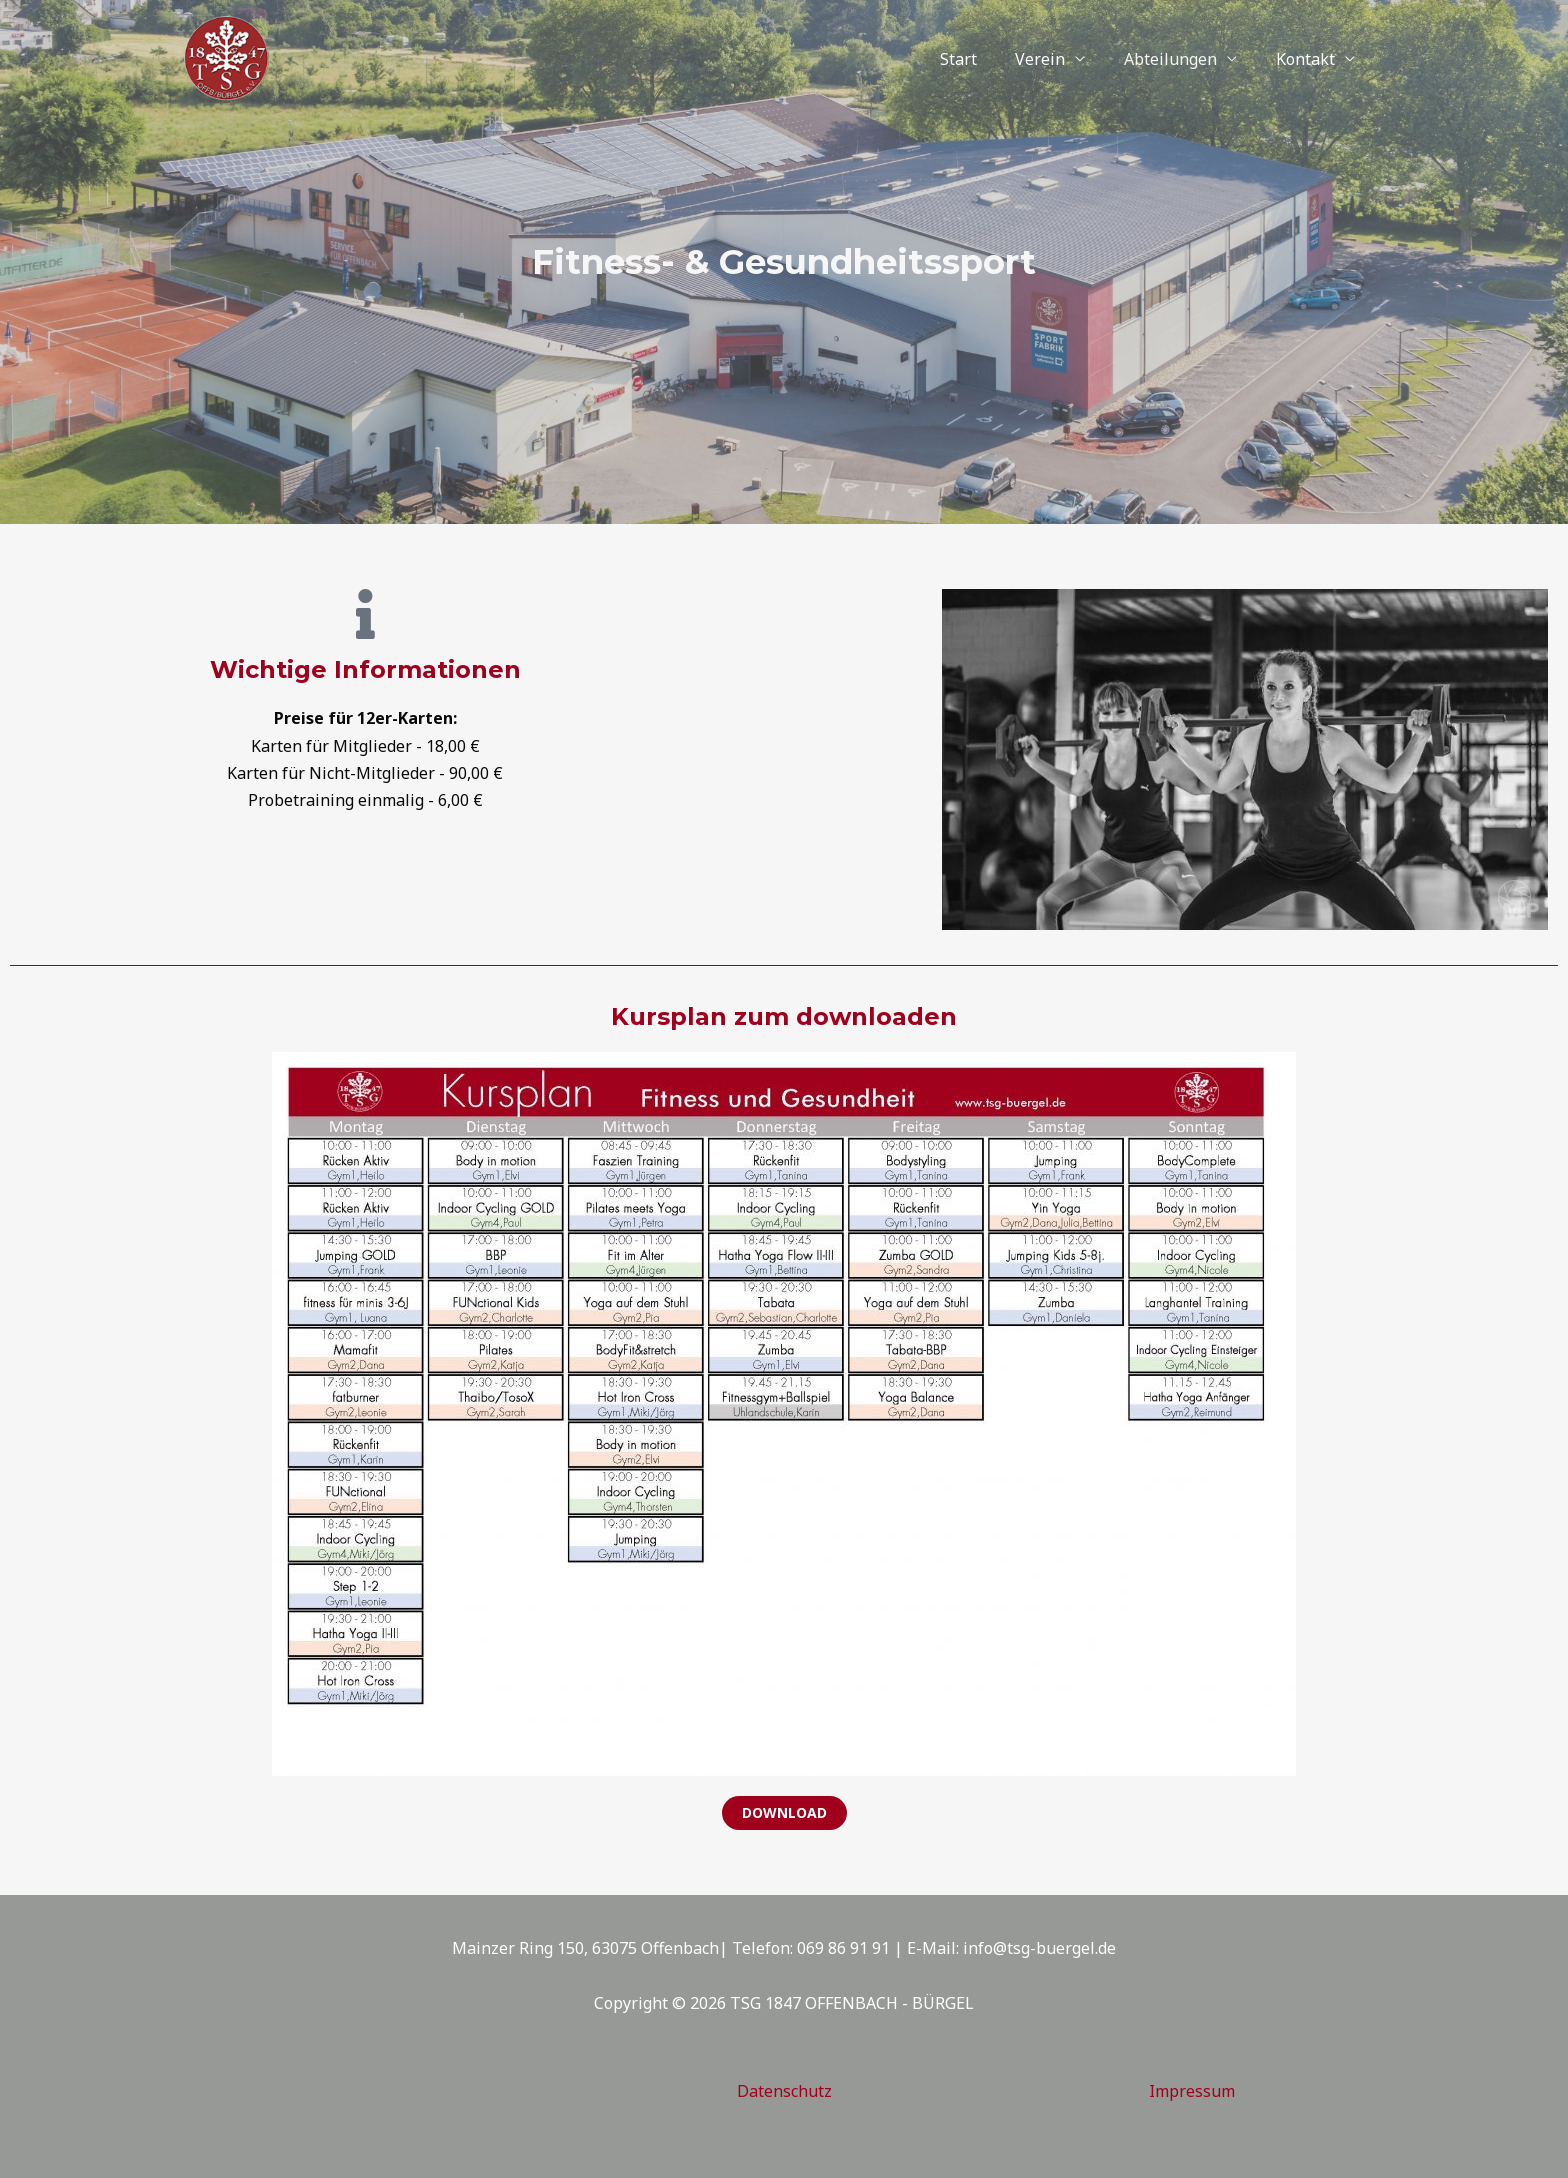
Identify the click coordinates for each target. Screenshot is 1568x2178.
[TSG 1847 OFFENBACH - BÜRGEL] (226, 57)
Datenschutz (784, 2091)
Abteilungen (1180, 59)
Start (981, 59)
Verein (1057, 59)
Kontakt (1308, 59)
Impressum (1192, 2091)
